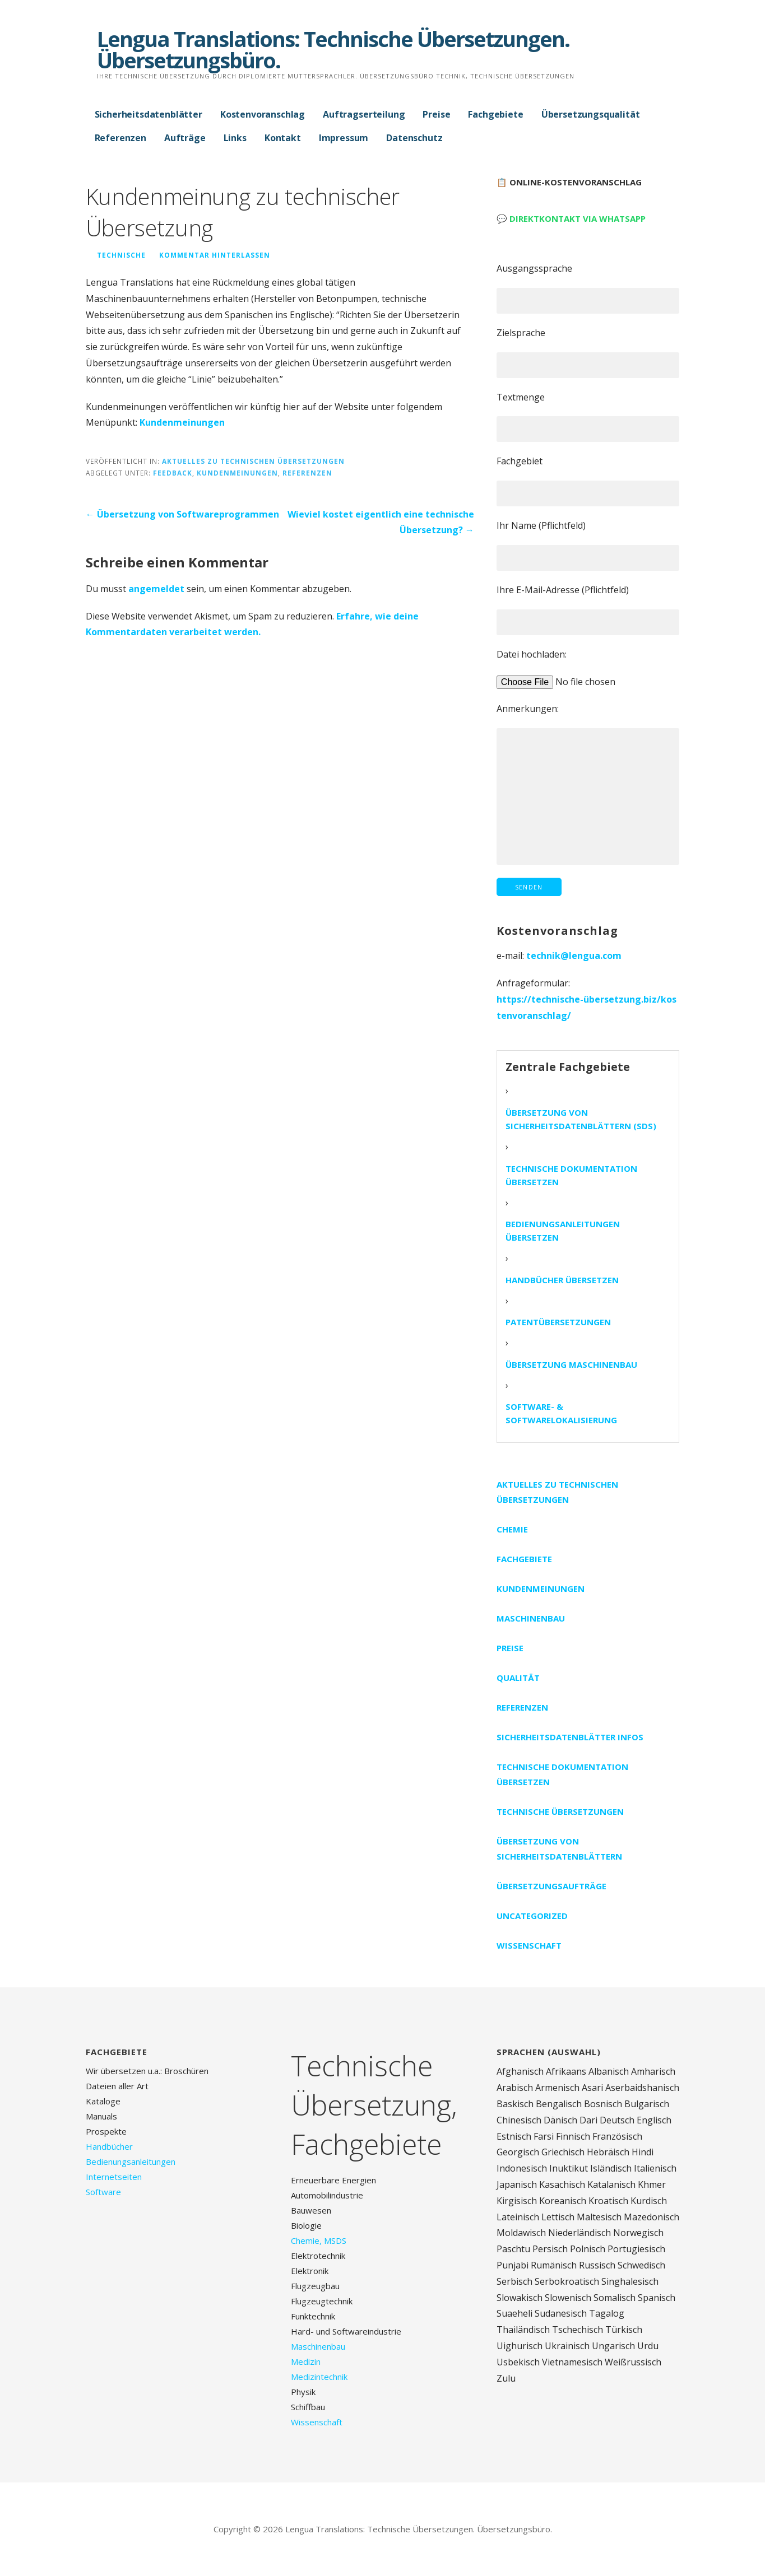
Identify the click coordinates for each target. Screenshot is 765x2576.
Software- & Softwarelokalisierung (561, 1413)
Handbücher (109, 2146)
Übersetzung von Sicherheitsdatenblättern (559, 1849)
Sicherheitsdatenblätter (148, 114)
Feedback (172, 472)
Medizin (306, 2361)
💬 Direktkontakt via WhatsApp (571, 218)
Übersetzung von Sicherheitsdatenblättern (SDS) (581, 1119)
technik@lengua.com (574, 955)
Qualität (518, 1677)
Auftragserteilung (364, 114)
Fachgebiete (495, 114)
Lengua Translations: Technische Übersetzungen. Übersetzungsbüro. (333, 49)
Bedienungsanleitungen (130, 2161)
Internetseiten (114, 2176)
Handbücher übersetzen (562, 1279)
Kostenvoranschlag (262, 114)
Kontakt (283, 138)
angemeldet (156, 589)
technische (121, 254)
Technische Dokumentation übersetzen (571, 1175)
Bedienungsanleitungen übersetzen (563, 1230)
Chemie (512, 1529)
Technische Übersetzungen (560, 1811)
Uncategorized (532, 1915)
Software (103, 2191)
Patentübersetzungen (558, 1321)
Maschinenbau (531, 1618)
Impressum (344, 138)
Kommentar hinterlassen (214, 254)
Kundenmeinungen (182, 422)
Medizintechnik (319, 2376)
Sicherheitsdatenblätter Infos (570, 1737)
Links (235, 138)
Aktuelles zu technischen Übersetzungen (253, 460)
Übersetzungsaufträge (551, 1886)
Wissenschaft (529, 1945)
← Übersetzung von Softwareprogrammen (182, 514)
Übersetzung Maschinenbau (571, 1364)
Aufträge (185, 138)
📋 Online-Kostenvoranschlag (569, 182)
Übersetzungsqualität (590, 114)
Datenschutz (414, 138)
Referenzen (120, 138)
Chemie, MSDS (318, 2240)
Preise (436, 114)
